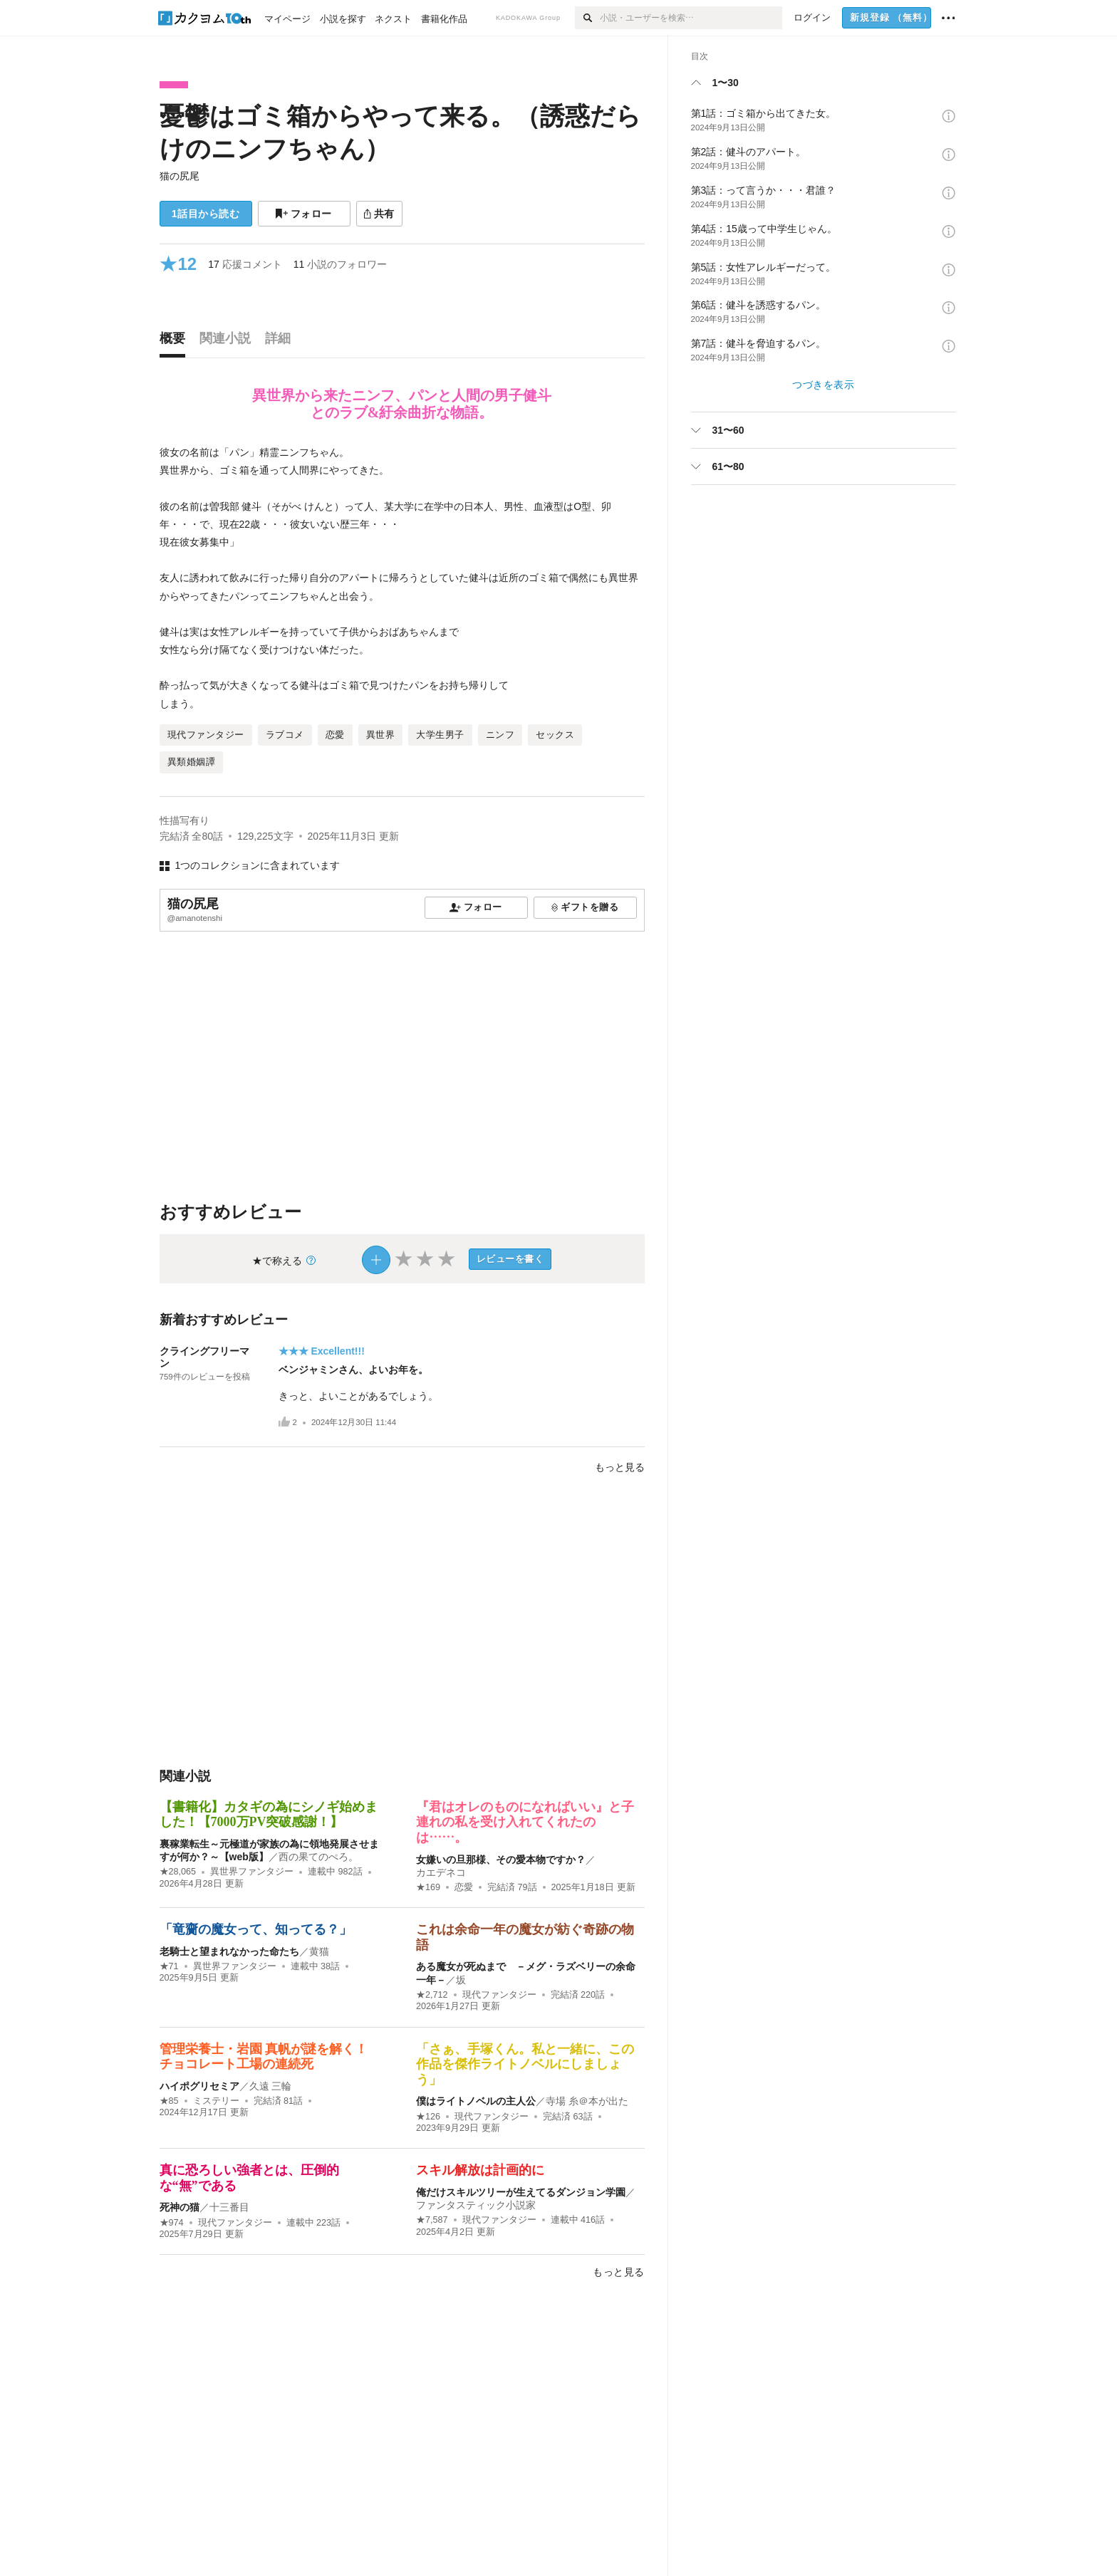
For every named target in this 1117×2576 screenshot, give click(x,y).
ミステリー (216, 2101)
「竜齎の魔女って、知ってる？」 (256, 1929)
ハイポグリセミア (199, 2086)
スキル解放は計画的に (480, 2170)
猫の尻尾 (179, 176)
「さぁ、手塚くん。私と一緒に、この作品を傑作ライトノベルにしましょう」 (525, 2064)
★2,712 (432, 1995)
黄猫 (319, 1951)
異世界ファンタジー (251, 1872)
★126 (428, 2117)
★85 (169, 2101)
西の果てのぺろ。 (318, 1856)
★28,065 (178, 1872)
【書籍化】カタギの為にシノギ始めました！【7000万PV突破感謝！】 (269, 1815)
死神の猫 (179, 2207)
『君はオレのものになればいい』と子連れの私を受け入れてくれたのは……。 (525, 1822)
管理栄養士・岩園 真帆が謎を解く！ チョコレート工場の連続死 (270, 2057)
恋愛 (463, 1887)
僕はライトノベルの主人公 (476, 2101)
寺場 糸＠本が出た (587, 2101)
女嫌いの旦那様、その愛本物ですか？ (501, 1859)
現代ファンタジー (499, 1995)
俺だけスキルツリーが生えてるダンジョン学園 (520, 2192)
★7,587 (432, 2220)
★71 (169, 1966)
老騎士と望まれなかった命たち (229, 1951)
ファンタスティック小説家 (476, 2205)
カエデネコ (441, 1872)
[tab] (176, 342)
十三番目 (229, 2207)
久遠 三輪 (270, 2086)
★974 (172, 2223)
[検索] (587, 17)
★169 (428, 1887)
